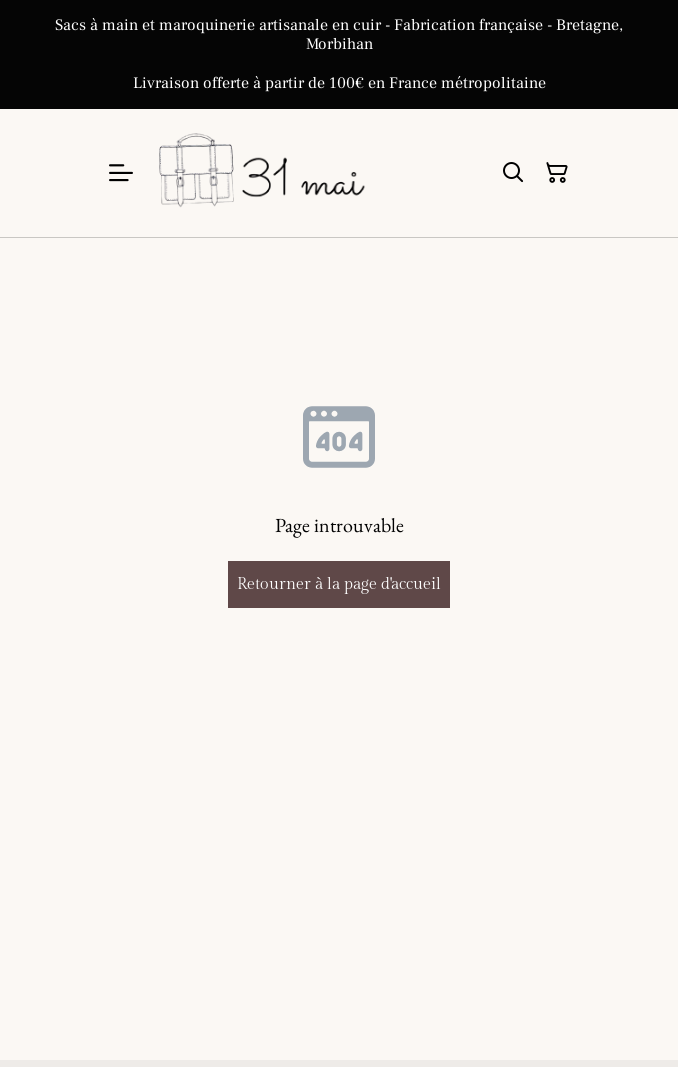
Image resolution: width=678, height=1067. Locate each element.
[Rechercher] (513, 173)
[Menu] (121, 173)
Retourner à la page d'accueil (339, 584)
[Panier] (557, 173)
